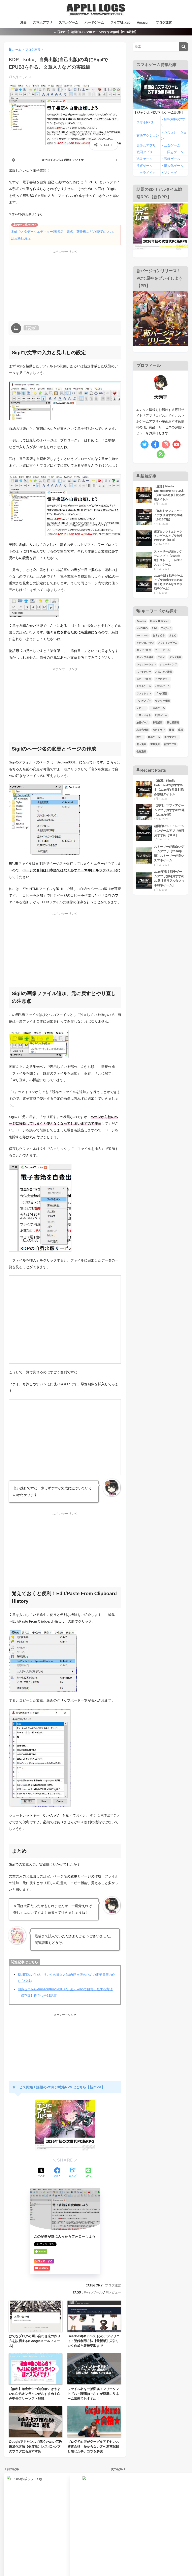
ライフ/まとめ (120, 22)
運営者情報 (73, 2564)
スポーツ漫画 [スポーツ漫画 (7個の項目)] (143, 682)
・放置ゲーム (143, 166)
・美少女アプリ (145, 145)
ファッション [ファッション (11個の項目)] (143, 696)
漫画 (23, 22)
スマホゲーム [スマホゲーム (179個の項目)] (143, 689)
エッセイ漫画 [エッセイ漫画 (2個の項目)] (143, 653)
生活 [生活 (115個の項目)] (180, 732)
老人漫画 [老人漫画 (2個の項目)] (141, 747)
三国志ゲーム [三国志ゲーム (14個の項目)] (157, 711)
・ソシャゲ (169, 172)
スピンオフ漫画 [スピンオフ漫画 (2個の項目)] (163, 674)
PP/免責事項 (91, 2564)
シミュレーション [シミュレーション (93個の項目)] (146, 667)
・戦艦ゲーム (171, 159)
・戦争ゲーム (143, 159)
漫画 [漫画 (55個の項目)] (171, 732)
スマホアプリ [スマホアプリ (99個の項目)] (162, 682)
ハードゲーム (94, 22)
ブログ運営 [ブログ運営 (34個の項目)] (161, 696)
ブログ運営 (164, 22)
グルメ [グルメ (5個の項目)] (161, 660)
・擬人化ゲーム (173, 166)
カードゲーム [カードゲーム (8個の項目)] (162, 653)
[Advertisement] (65, 284)
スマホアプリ (42, 22)
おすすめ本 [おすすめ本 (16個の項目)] (159, 638)
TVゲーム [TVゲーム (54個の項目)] (166, 631)
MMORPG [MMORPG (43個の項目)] (142, 631)
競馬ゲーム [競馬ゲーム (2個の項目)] (154, 739)
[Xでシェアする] (41, 2172)
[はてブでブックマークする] (72, 2172)
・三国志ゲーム (173, 152)
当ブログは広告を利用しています (62, 160)
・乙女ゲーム (171, 145)
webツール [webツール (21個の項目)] (142, 638)
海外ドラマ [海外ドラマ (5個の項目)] (159, 732)
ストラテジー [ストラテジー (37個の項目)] (143, 674)
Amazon (143, 22)
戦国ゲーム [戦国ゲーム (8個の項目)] (161, 718)
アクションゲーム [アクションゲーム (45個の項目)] (167, 645)
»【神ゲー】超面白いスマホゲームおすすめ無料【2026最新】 (96, 32)
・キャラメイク (145, 172)
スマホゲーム (68, 22)
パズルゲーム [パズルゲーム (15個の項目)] (162, 689)
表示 (31, 328)
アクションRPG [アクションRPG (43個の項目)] (145, 645)
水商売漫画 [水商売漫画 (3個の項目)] (142, 732)
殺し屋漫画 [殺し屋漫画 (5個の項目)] (173, 725)
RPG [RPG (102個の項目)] (154, 631)
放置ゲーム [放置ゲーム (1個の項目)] (142, 725)
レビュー (114, 2292)
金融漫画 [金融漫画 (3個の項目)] (141, 754)
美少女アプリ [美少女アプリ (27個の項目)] (171, 739)
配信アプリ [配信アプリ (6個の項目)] (170, 747)
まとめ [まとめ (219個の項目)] (172, 638)
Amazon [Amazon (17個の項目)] (141, 624)
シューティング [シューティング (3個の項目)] (168, 667)
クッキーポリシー (114, 2564)
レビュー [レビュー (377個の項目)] (141, 711)
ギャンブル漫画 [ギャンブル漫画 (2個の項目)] (144, 660)
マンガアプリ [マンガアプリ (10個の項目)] (143, 703)
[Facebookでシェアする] (57, 2172)
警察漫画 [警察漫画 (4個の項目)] (155, 747)
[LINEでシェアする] (88, 2172)
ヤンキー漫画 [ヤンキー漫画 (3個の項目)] (162, 703)
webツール (94, 2292)
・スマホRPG (143, 122)
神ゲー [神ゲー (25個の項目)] (140, 739)
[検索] (183, 46)
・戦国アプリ (143, 152)
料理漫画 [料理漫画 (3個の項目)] (157, 725)
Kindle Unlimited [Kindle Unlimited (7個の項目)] (159, 624)
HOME (96, 2555)
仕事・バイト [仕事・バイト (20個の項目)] (143, 718)
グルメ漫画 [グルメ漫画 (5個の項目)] (175, 660)
